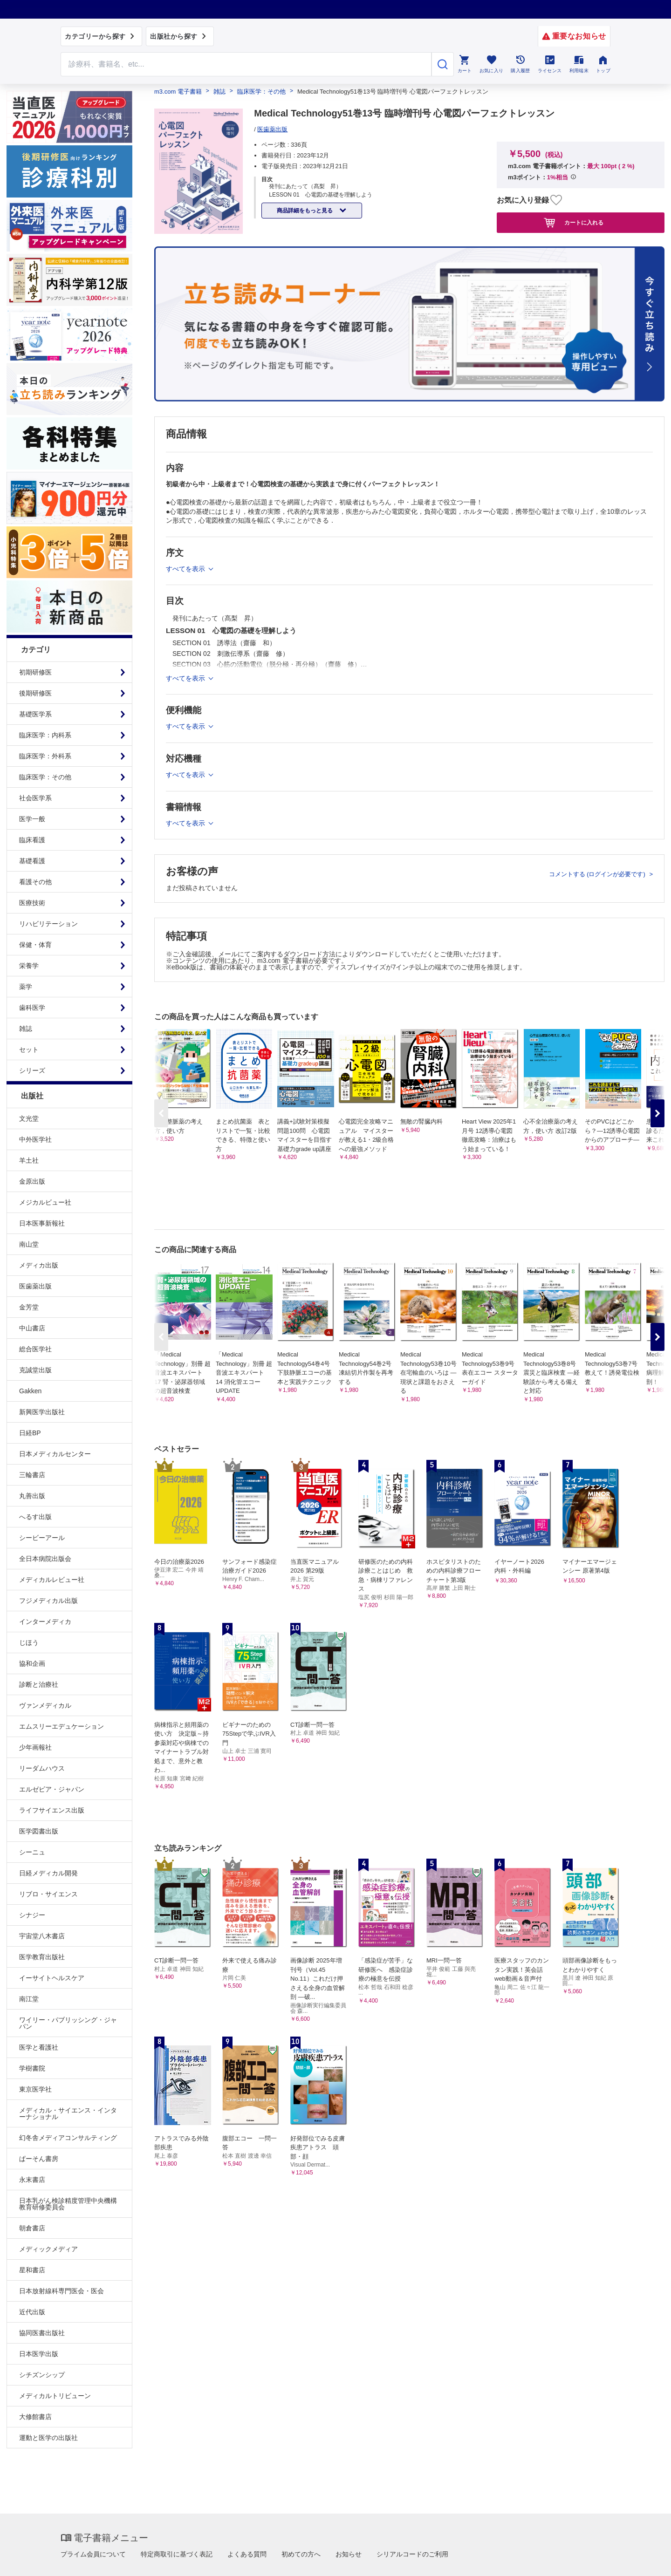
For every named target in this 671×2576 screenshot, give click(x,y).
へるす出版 (35, 1516)
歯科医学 (32, 1007)
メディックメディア (48, 2249)
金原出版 (32, 1181)
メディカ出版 (38, 1265)
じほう (29, 1642)
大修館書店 (35, 2416)
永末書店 (32, 2179)
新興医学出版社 (42, 1412)
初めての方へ (301, 2554)
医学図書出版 (38, 1831)
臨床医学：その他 (45, 777)
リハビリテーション (48, 923)
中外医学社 (35, 1139)
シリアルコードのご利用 (412, 2554)
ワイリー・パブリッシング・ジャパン (68, 2023)
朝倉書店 (32, 2228)
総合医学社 (35, 1349)
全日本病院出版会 (45, 1558)
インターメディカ (45, 1621)
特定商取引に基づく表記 (176, 2554)
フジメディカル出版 (48, 1600)
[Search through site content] (246, 64)
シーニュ (32, 1852)
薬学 (25, 986)
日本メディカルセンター (55, 1454)
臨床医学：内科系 (45, 735)
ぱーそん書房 (38, 2158)
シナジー (32, 1915)
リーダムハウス (42, 1768)
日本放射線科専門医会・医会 (61, 2291)
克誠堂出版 (35, 1370)
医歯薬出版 (35, 1286)
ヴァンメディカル (45, 1705)
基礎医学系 (35, 714)
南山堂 (29, 1244)
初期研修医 (35, 672)
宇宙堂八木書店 (42, 1936)
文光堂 (29, 1118)
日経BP (30, 1433)
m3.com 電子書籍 (178, 92)
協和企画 (32, 1663)
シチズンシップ (42, 2374)
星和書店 (32, 2270)
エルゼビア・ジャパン (51, 1789)
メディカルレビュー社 (51, 1579)
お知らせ (349, 2554)
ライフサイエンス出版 (51, 1810)
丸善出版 (32, 1495)
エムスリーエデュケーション (61, 1726)
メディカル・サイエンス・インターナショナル (68, 2113)
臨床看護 (32, 840)
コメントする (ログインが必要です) (598, 874)
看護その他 (35, 882)
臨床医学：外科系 (45, 756)
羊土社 (29, 1160)
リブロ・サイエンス (48, 1894)
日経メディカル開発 (48, 1873)
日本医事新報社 (42, 1223)
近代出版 (32, 2312)
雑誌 (25, 1028)
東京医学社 (35, 2089)
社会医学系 (35, 798)
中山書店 (32, 1328)
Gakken (30, 1391)
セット (29, 1049)
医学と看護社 (38, 2047)
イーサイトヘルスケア (51, 1978)
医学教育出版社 (42, 1957)
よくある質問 (247, 2554)
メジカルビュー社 (45, 1202)
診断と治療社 (38, 1684)
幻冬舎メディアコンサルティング (68, 2137)
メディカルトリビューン (55, 2395)
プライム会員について (93, 2554)
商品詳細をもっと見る (305, 210)
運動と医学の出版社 (48, 2437)
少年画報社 (35, 1747)
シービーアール (42, 1537)
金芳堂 (29, 1307)
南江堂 (29, 1999)
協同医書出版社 (42, 2333)
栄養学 (29, 965)
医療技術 (32, 902)
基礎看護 (32, 861)
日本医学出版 (38, 2354)
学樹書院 (32, 2068)
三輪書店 (32, 1475)
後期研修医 (35, 693)
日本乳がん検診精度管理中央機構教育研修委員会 (68, 2204)
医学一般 (32, 819)
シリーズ (32, 1070)
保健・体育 (35, 944)
